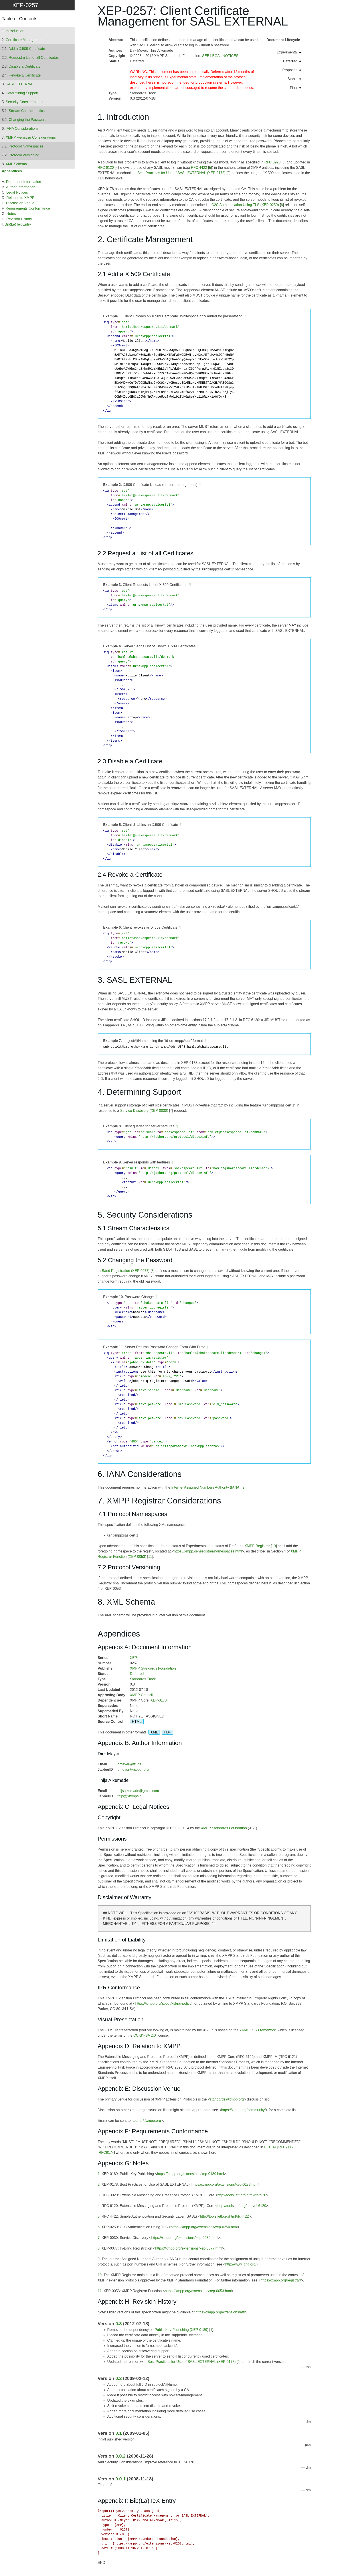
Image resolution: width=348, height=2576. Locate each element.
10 (274, 1546)
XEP (133, 1658)
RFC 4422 (199, 167)
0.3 (118, 2323)
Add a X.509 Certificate (26, 49)
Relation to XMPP (20, 198)
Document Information (23, 182)
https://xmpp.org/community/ (243, 2110)
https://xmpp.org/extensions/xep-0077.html (188, 2248)
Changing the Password (27, 120)
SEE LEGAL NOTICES (220, 56)
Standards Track (143, 1679)
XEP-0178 (158, 1700)
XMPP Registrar (257, 1546)
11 (150, 1556)
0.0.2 (120, 2455)
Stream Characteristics (27, 111)
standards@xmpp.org (227, 2099)
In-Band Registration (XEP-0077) (124, 1271)
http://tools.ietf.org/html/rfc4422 (224, 2216)
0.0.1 (120, 2478)
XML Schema (16, 164)
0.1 (118, 2433)
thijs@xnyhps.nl (129, 1796)
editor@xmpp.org (147, 2120)
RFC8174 (106, 2152)
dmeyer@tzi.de (129, 1764)
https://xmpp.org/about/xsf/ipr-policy (163, 2003)
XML (154, 1732)
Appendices (12, 171)
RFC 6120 (106, 167)
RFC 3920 (272, 162)
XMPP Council (141, 1695)
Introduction (15, 31)
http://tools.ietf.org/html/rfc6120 (241, 2206)
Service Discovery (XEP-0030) (144, 1110)
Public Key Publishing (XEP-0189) (181, 2330)
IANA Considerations (22, 128)
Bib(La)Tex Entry (18, 224)
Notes (11, 214)
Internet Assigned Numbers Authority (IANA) (206, 1487)
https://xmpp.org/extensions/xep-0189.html (190, 2174)
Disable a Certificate (24, 66)
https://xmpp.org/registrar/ (281, 2280)
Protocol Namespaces (26, 146)
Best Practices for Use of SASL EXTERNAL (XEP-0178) (181, 173)
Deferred (137, 1674)
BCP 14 (270, 2147)
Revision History (19, 219)
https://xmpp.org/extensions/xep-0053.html (198, 2291)
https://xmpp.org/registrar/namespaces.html (208, 1551)
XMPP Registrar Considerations (31, 137)
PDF (167, 1732)
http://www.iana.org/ (241, 2264)
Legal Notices (17, 192)
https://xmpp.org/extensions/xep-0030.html (184, 2238)
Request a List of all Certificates (34, 57)
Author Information (21, 187)
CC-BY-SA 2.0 (144, 2035)
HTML (137, 1721)
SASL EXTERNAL (20, 84)
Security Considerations (24, 102)
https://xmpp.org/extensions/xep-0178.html (225, 2184)
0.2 (118, 2378)
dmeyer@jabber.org (133, 1769)
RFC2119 (285, 2147)
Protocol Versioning (24, 155)
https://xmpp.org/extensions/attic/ (221, 2312)
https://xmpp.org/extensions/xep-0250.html (204, 2227)
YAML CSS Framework (257, 2030)
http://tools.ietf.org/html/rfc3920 (241, 2195)
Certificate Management (25, 40)
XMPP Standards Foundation (153, 1668)
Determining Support (22, 93)
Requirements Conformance (28, 208)
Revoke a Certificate (25, 75)
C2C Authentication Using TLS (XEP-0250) (245, 205)
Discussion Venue (20, 203)
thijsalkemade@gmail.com (138, 1791)
